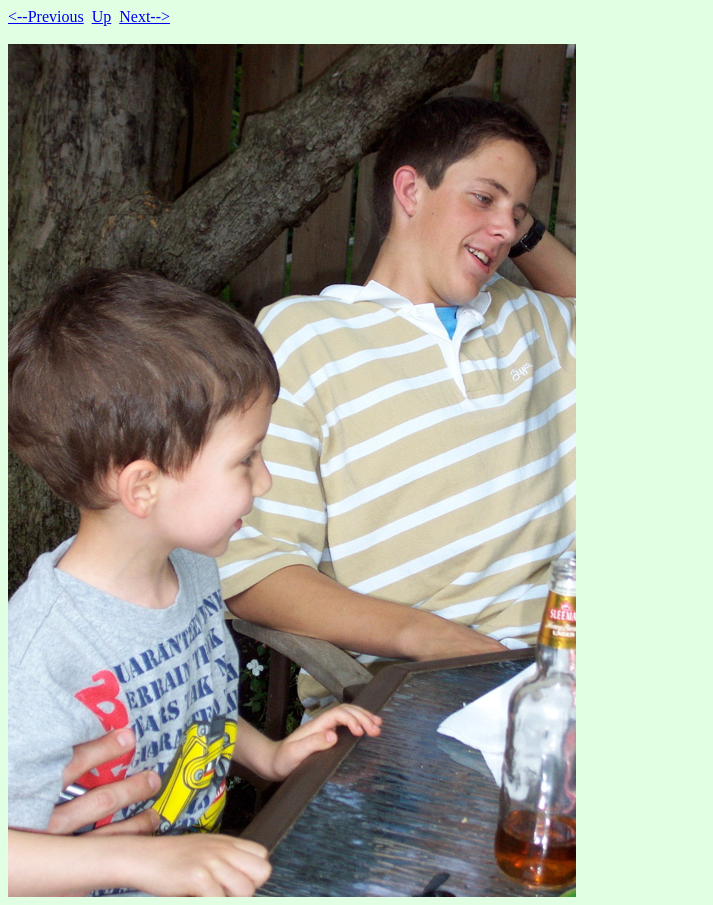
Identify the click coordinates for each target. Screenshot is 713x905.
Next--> (144, 16)
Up (102, 16)
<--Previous (46, 16)
